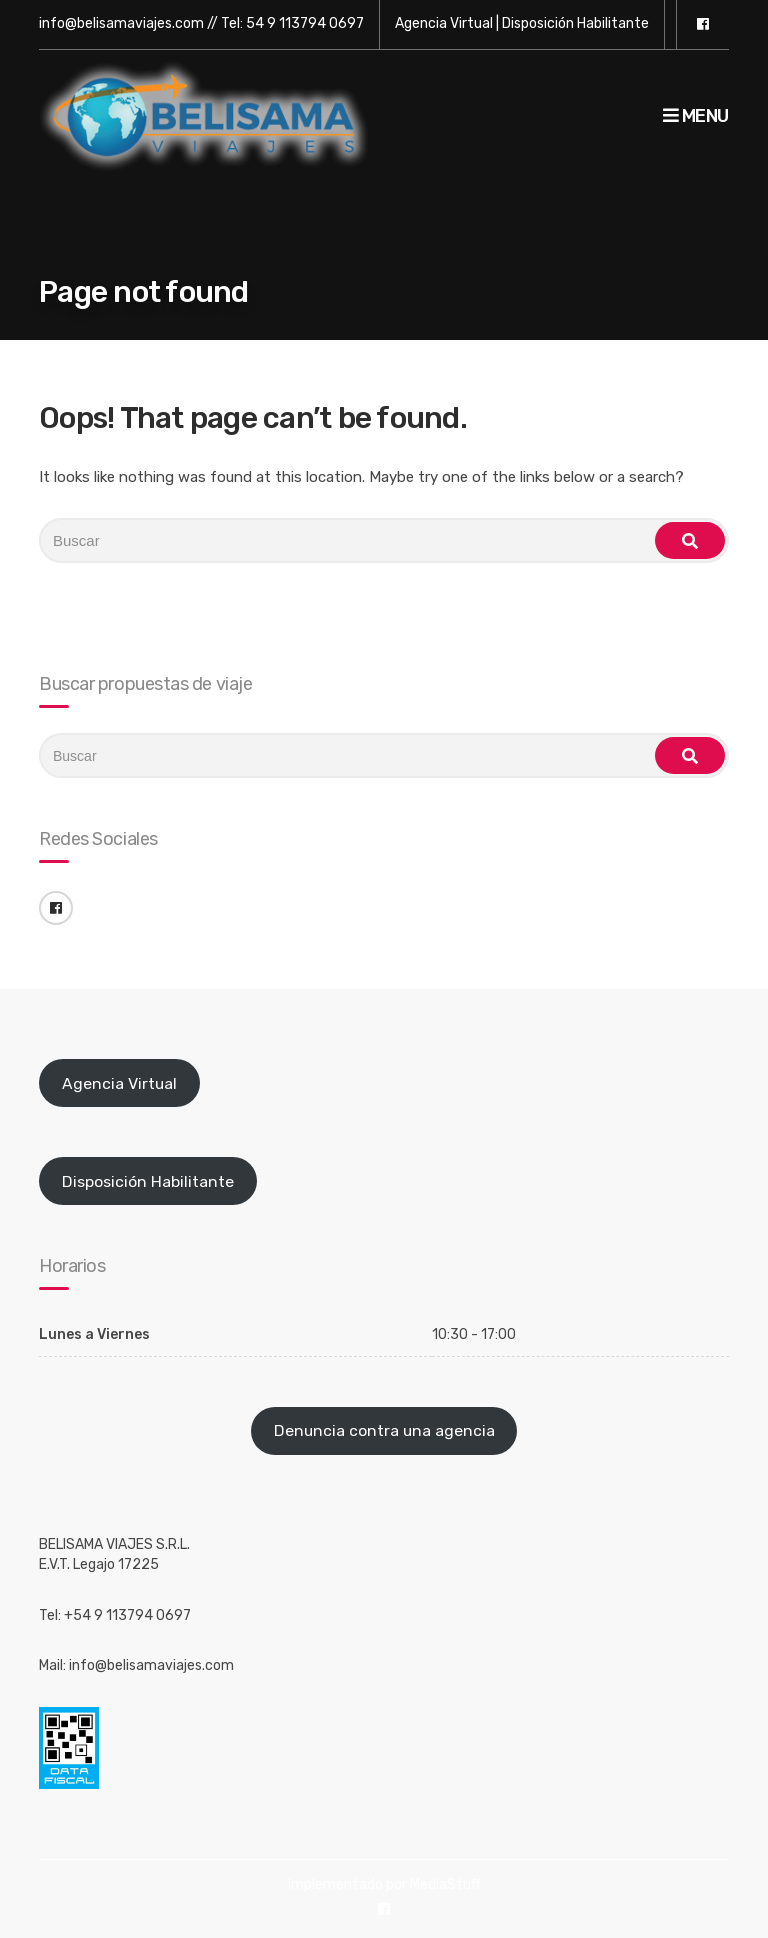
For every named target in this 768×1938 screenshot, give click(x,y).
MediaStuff (445, 1884)
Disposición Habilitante (575, 23)
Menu (696, 116)
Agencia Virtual (444, 23)
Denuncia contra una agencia (384, 1430)
